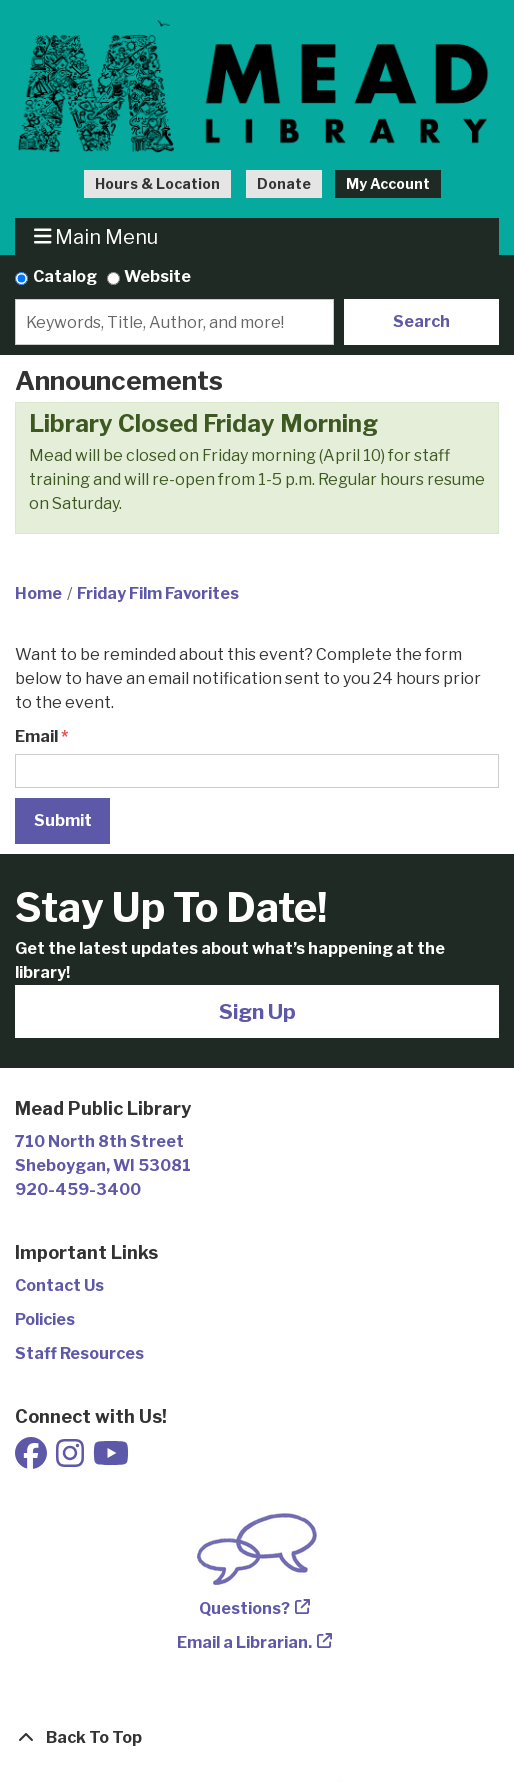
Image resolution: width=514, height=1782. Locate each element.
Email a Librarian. (244, 1642)
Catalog (65, 276)
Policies (45, 1319)
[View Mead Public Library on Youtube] (111, 1459)
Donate (284, 183)
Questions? (244, 1608)
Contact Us (59, 1285)
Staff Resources (79, 1353)
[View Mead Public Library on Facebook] (32, 1459)
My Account (388, 183)
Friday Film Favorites (158, 593)
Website (157, 276)
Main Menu (96, 236)
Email (36, 736)
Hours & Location (157, 183)
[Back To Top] (257, 1738)
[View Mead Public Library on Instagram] (71, 1459)
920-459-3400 (78, 1189)
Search (421, 321)
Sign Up (257, 1011)
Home (38, 593)
